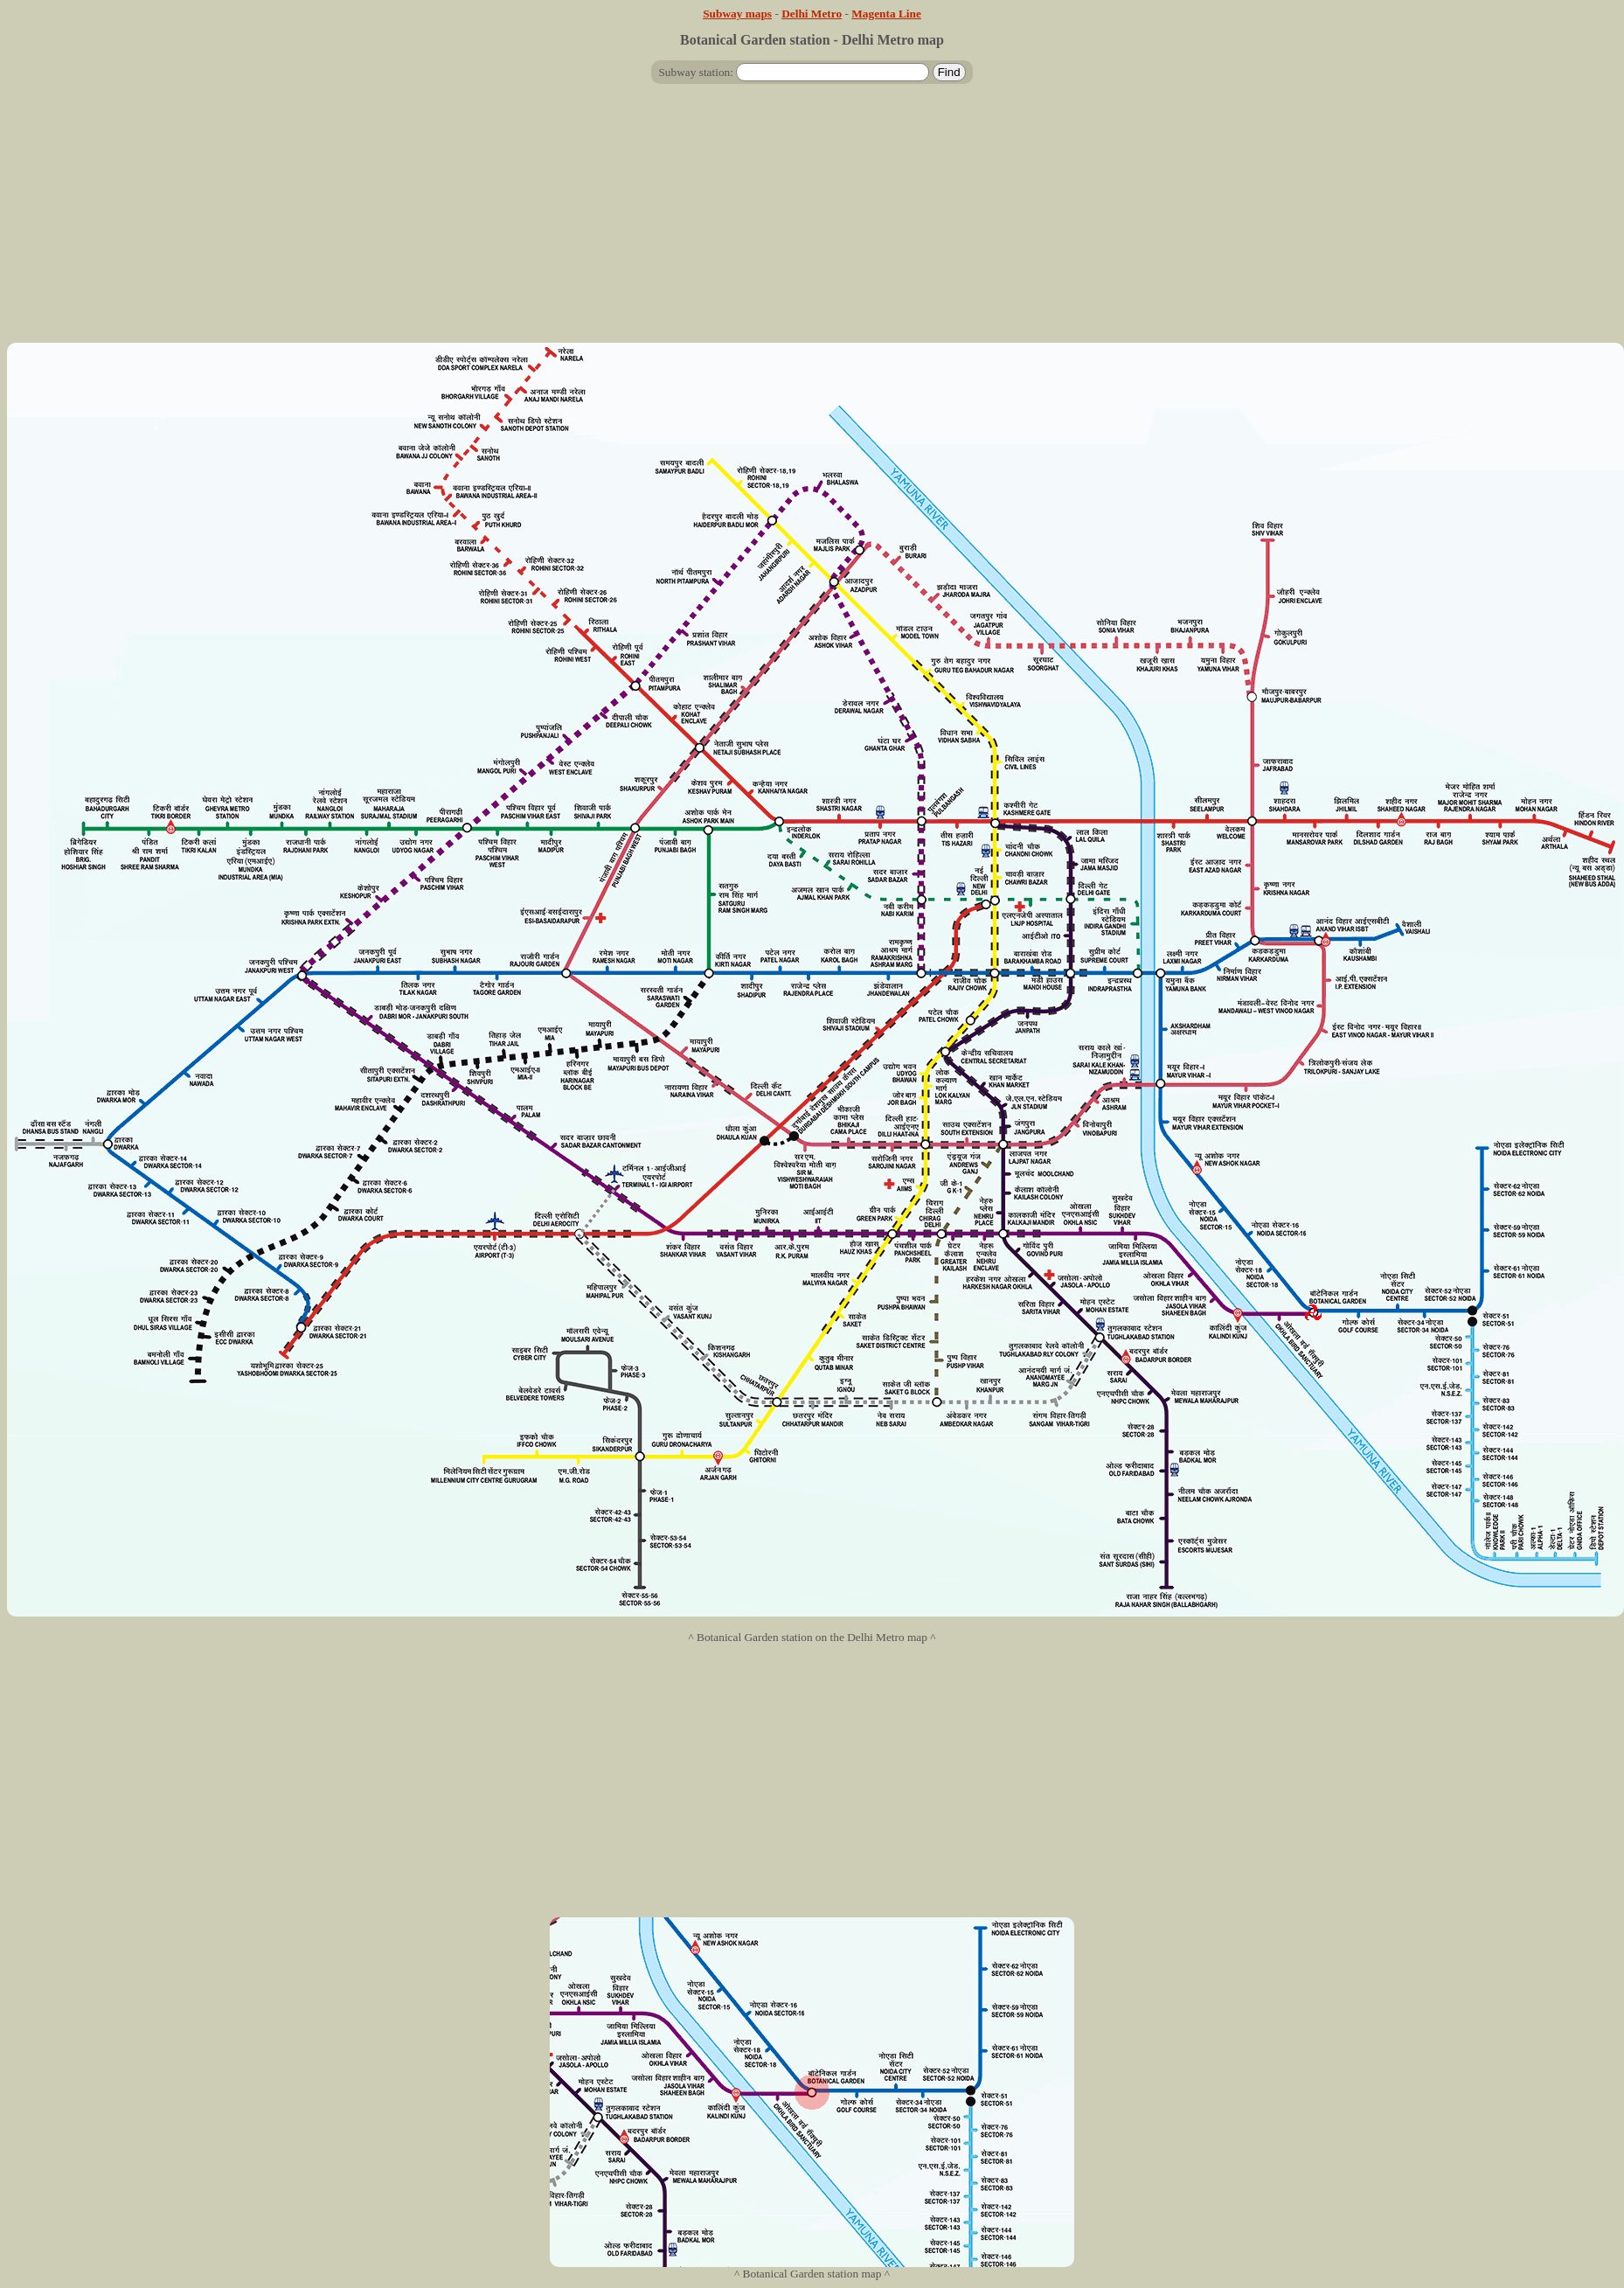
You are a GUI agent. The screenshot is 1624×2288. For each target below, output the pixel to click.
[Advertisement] (812, 220)
